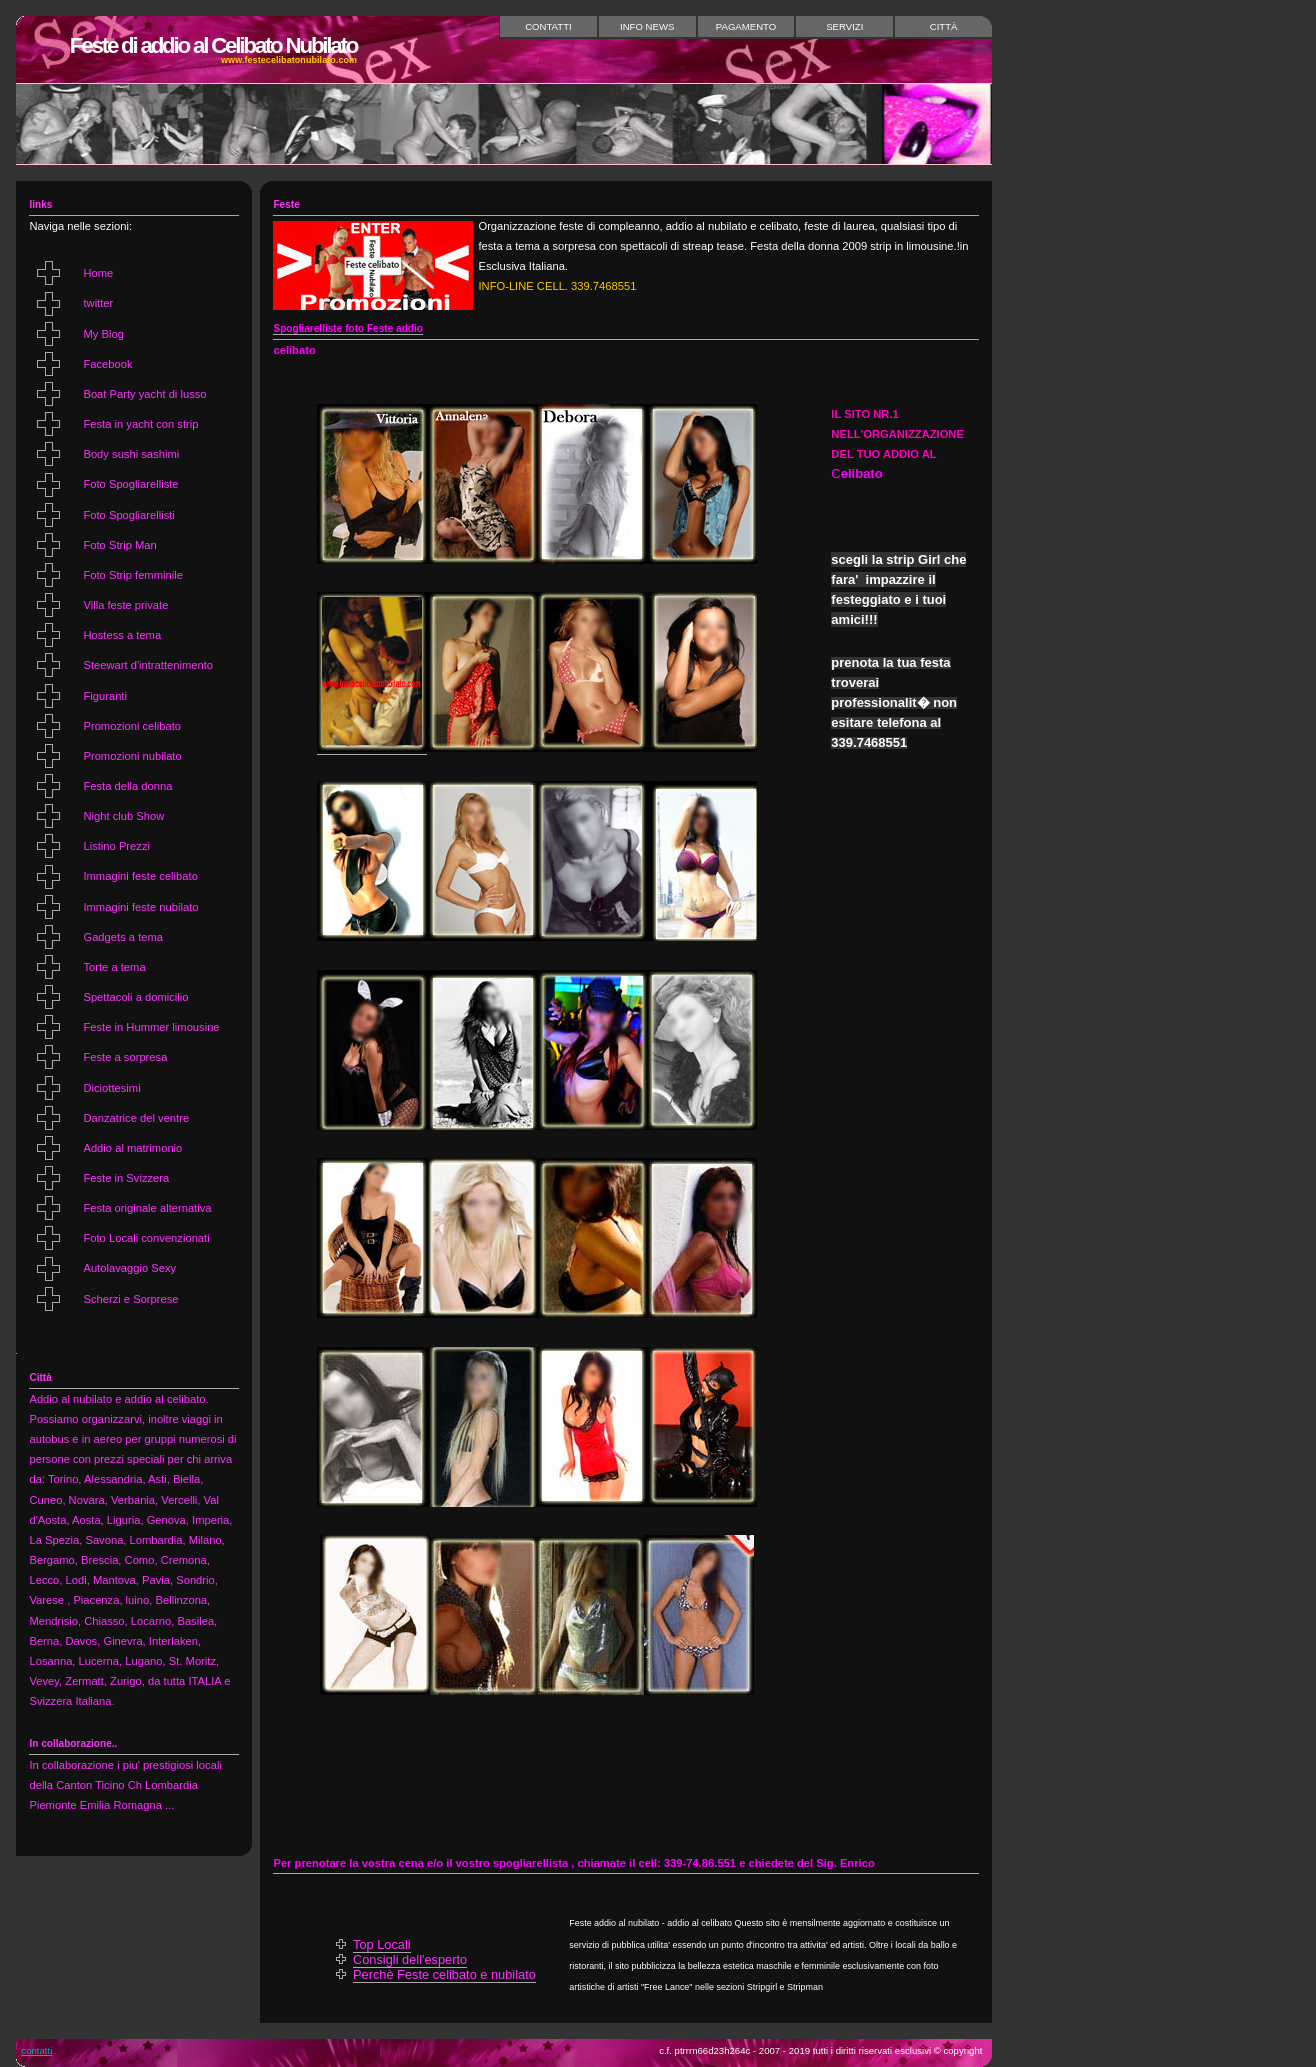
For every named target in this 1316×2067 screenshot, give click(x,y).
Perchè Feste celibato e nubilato (444, 1974)
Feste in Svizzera (126, 1178)
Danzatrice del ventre (136, 1118)
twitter (98, 303)
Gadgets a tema (123, 937)
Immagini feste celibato (140, 876)
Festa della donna (127, 786)
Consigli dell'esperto (410, 1959)
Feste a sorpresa (125, 1057)
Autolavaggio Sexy (129, 1268)
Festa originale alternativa (147, 1208)
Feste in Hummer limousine (151, 1027)
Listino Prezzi (116, 846)
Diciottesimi (111, 1088)
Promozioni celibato (132, 726)
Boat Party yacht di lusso (144, 394)
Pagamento (746, 26)
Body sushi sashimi (131, 454)
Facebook (107, 364)
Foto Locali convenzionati (146, 1238)
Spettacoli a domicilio (135, 997)
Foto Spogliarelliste (130, 484)
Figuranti (105, 696)
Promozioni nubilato (132, 756)
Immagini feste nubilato (140, 907)
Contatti (548, 26)
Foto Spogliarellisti (128, 515)
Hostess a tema (122, 635)
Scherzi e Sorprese (130, 1299)
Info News (647, 26)
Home (98, 273)
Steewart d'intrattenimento (148, 665)
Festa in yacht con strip (140, 424)
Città (944, 26)
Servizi (844, 26)
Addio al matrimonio (132, 1148)
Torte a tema (114, 967)
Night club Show (123, 816)
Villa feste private (125, 605)
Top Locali (382, 1944)
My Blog (103, 334)
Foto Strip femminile (132, 575)
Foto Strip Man (119, 545)
